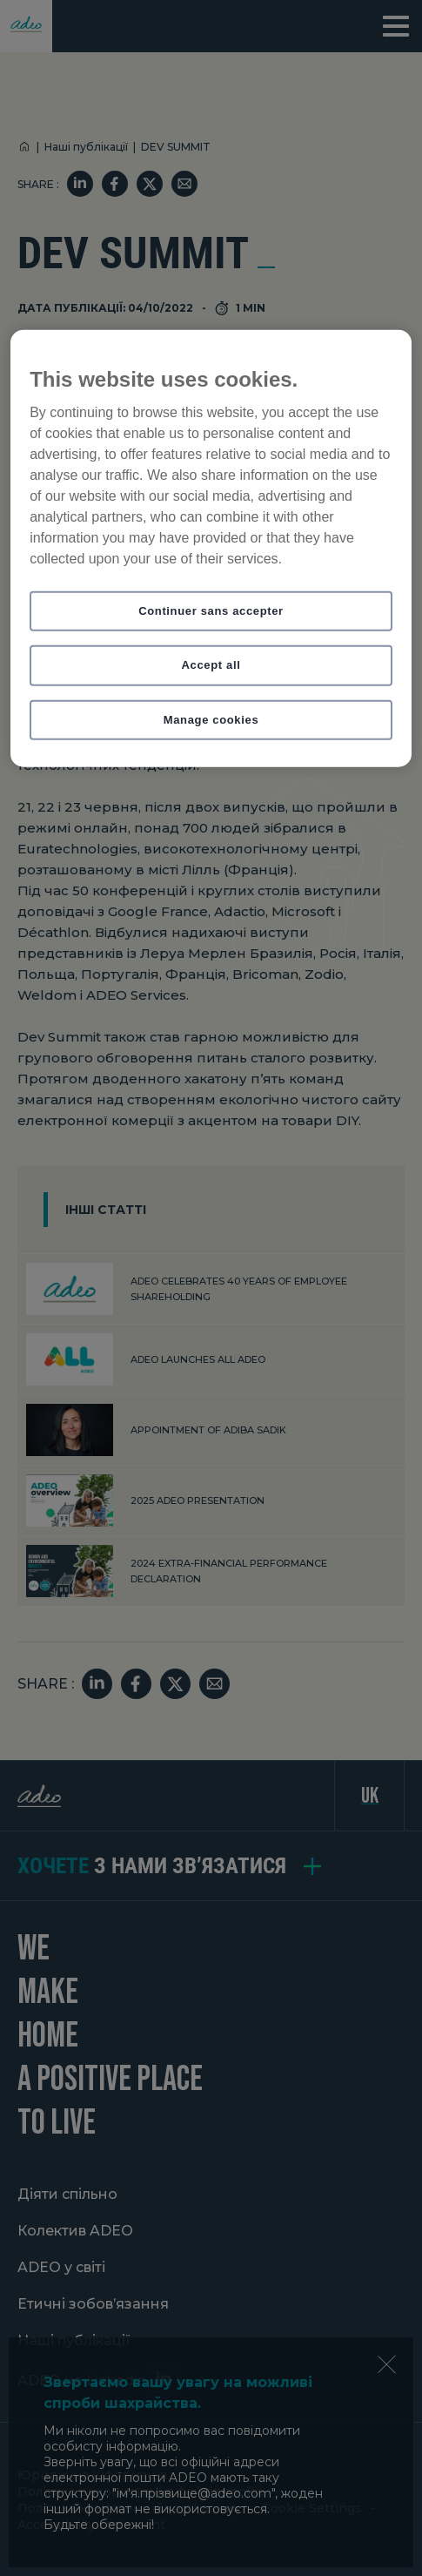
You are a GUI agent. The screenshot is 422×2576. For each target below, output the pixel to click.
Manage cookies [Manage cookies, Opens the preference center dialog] (211, 718)
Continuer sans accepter (211, 610)
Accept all (211, 664)
